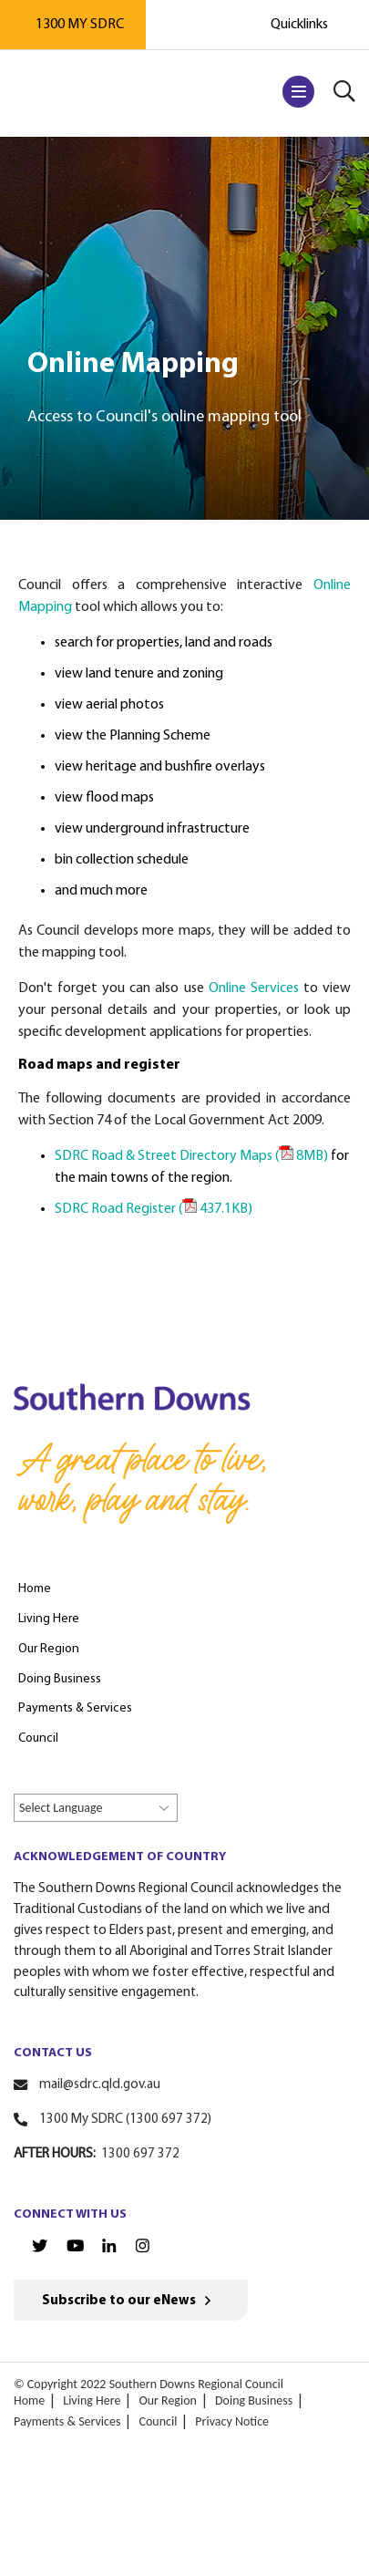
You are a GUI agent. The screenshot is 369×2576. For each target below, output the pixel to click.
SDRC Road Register (153, 1209)
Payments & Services (67, 2421)
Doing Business (253, 2400)
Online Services (254, 988)
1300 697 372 (140, 2154)
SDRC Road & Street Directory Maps (191, 1156)
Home (29, 2400)
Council (157, 2421)
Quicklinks (299, 24)
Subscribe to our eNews (119, 2301)
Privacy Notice (232, 2421)
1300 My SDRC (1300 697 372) (125, 2119)
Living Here (91, 2400)
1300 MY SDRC (80, 24)
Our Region (167, 2400)
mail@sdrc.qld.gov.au (99, 2085)
